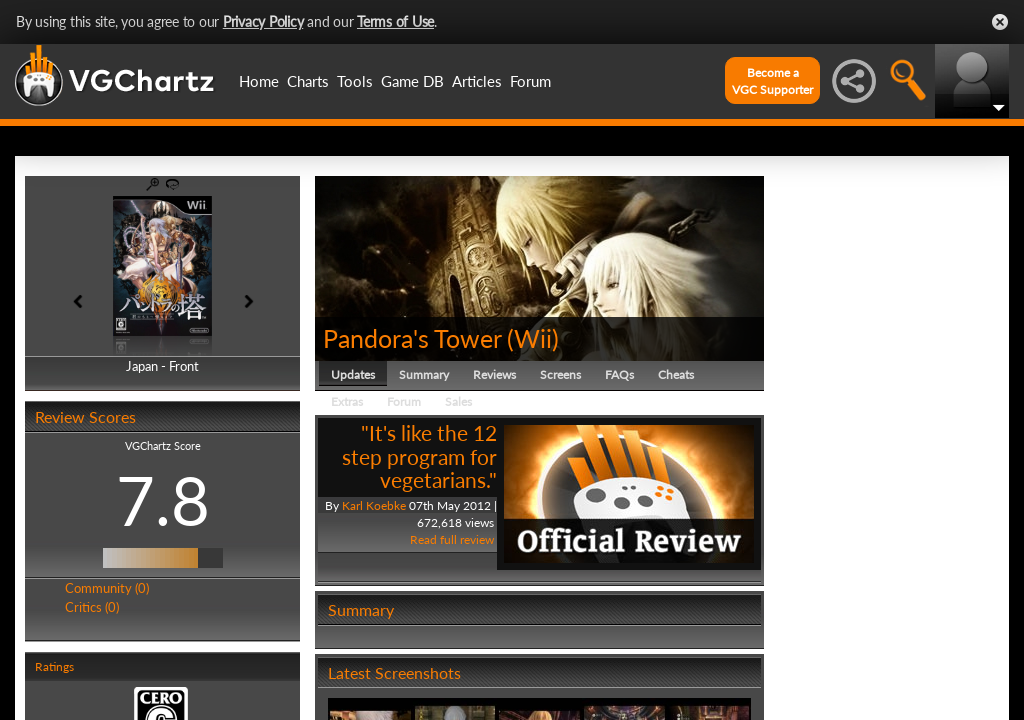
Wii (533, 338)
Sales (458, 401)
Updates (353, 374)
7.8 (163, 500)
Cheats (676, 374)
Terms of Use (395, 21)
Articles (477, 81)
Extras (347, 401)
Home (259, 81)
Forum (530, 81)
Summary (424, 374)
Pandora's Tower (412, 338)
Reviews (494, 374)
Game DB (412, 81)
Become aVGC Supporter (772, 81)
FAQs (619, 374)
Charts (308, 81)
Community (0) (107, 588)
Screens (560, 374)
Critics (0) (92, 607)
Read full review (452, 539)
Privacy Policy (263, 21)
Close (1000, 22)
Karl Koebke (374, 505)
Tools (355, 81)
